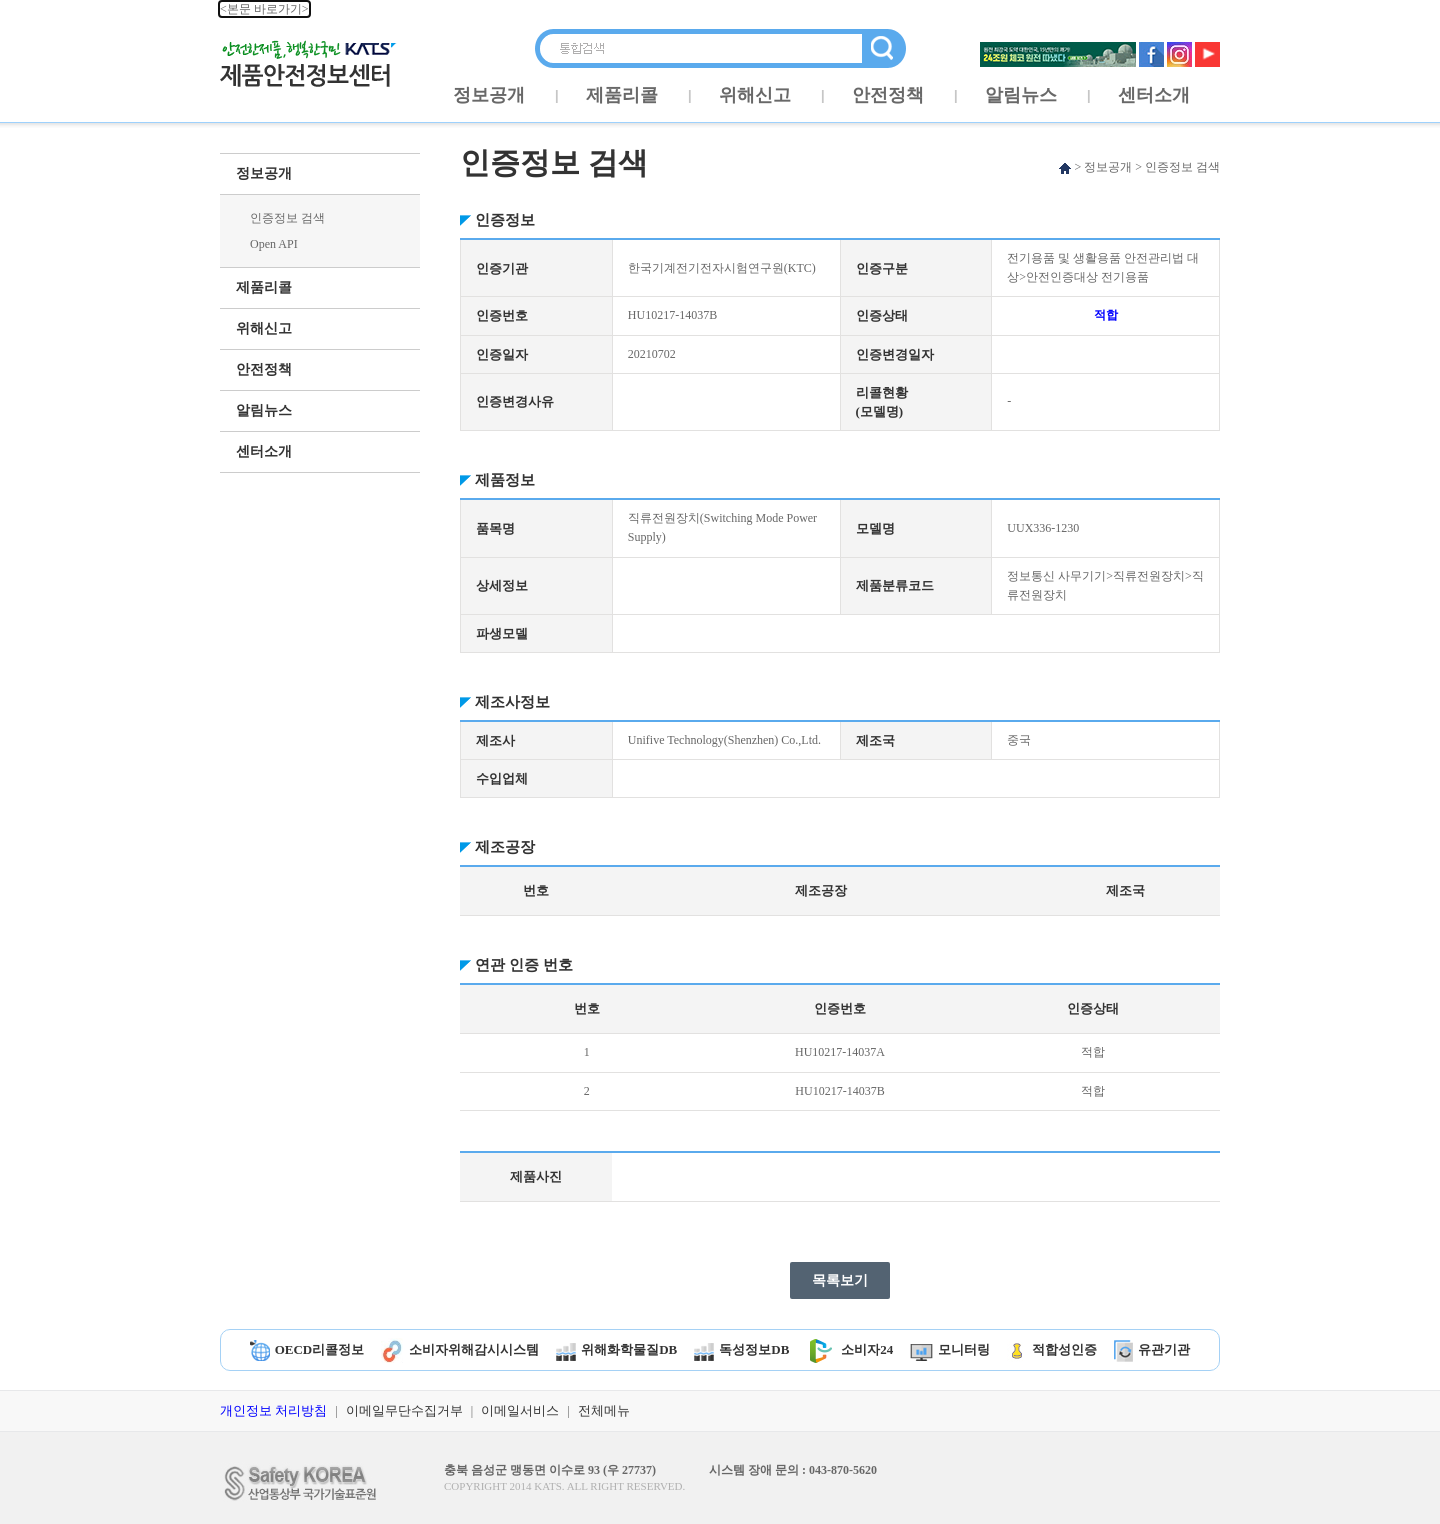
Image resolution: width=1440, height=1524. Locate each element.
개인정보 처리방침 (273, 1410)
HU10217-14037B (839, 1091)
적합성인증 (1052, 1349)
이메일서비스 (520, 1410)
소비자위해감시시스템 (460, 1349)
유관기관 (1152, 1349)
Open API (274, 244)
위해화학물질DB (616, 1349)
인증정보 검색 (287, 218)
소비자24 (849, 1349)
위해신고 (755, 95)
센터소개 (1154, 95)
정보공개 (489, 95)
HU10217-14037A (840, 1052)
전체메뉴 (604, 1410)
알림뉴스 (1021, 95)
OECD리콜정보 (307, 1349)
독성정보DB (741, 1349)
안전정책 (888, 95)
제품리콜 (622, 95)
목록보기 (840, 1280)
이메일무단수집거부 (404, 1410)
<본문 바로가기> (264, 9)
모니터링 (950, 1349)
